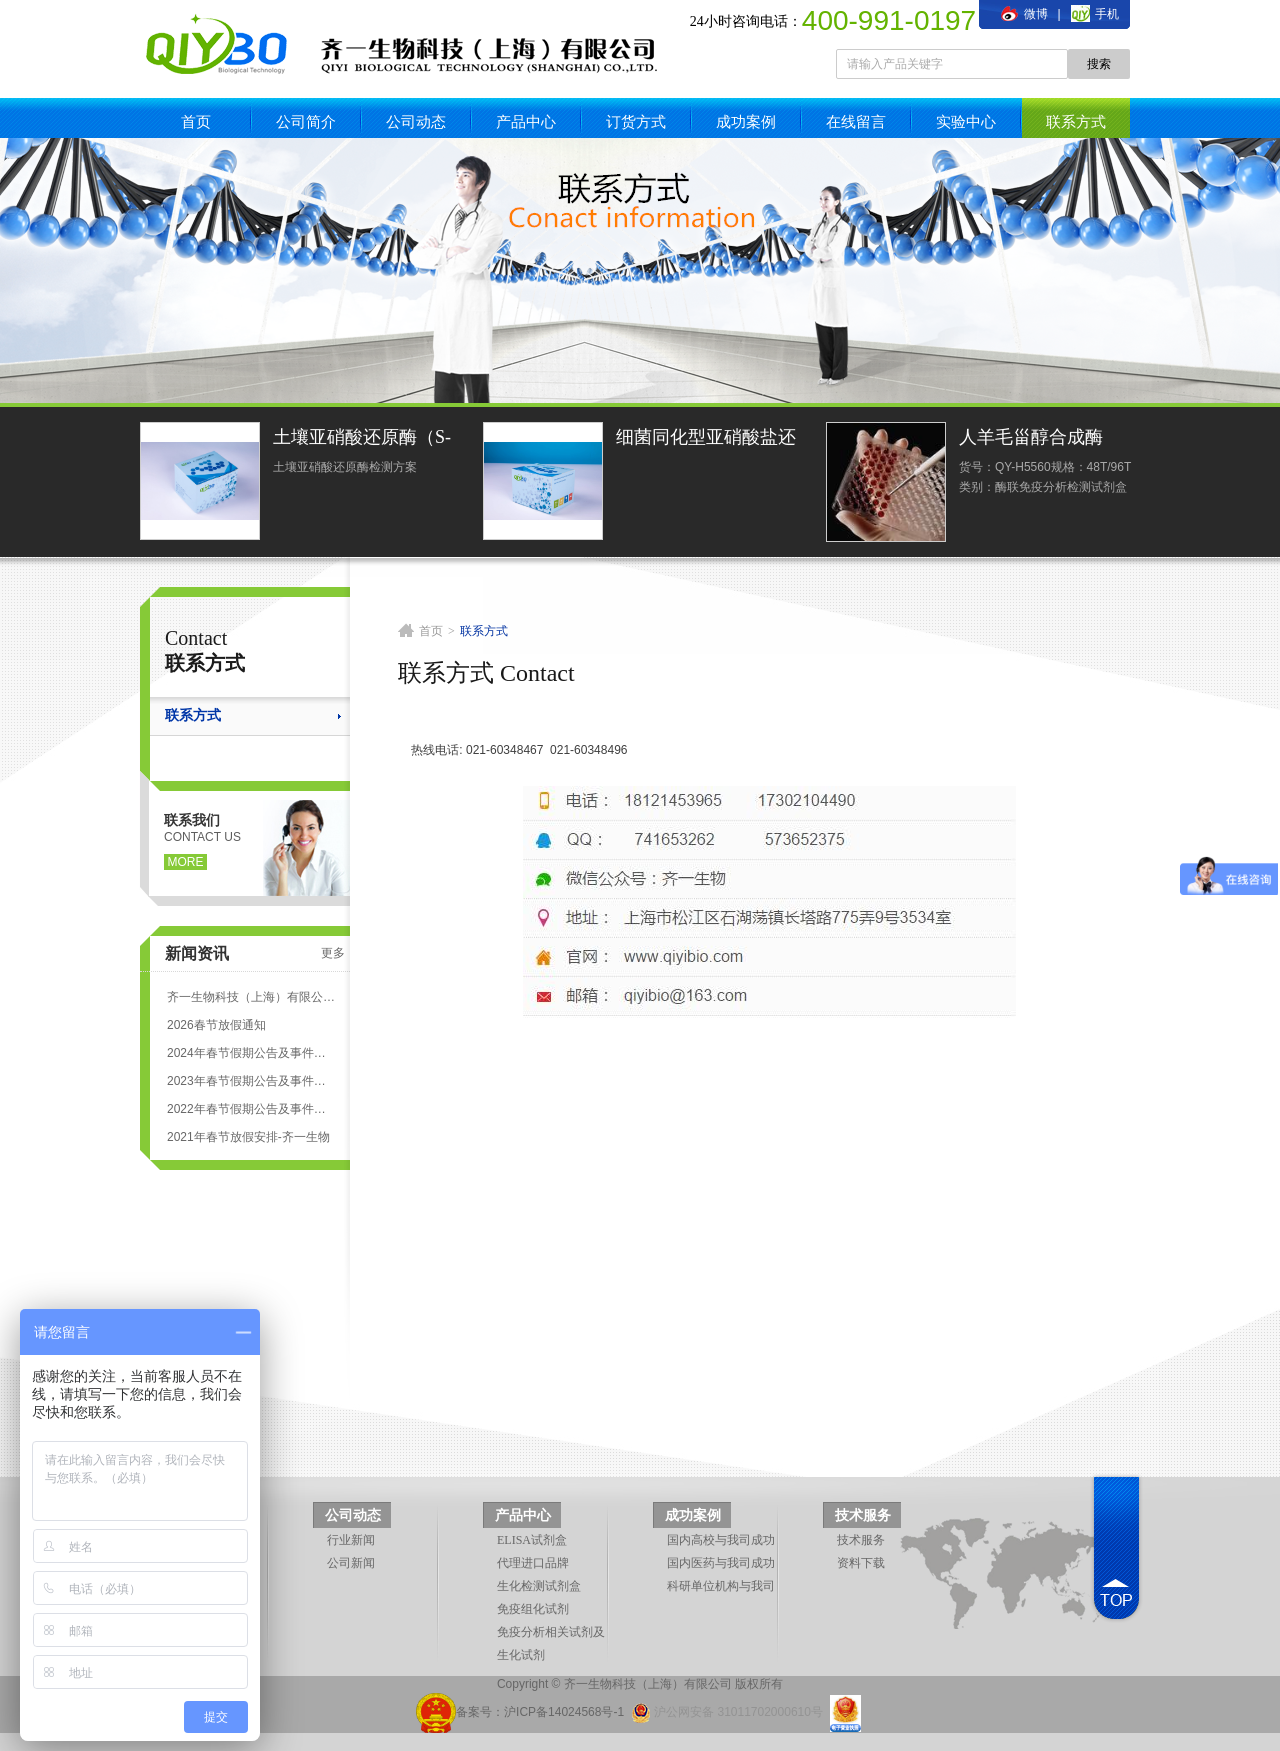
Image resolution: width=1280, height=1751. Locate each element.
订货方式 (636, 121)
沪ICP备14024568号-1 (564, 1712)
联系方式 (1076, 121)
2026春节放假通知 (216, 1025)
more (186, 862)
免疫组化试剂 (533, 1609)
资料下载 (861, 1563)
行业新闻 (351, 1540)
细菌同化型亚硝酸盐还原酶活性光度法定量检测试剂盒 (706, 439)
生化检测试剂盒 (539, 1586)
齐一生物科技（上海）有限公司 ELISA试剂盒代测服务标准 (251, 997)
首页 (196, 121)
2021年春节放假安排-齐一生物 (248, 1137)
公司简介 (306, 121)
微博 (1024, 14)
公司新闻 (351, 1563)
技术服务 (863, 1515)
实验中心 (966, 121)
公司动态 (416, 121)
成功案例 (746, 121)
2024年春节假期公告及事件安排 (251, 1053)
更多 (333, 953)
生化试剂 (521, 1655)
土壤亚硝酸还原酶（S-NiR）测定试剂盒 (362, 439)
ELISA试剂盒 (532, 1540)
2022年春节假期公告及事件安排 (251, 1109)
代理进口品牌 (533, 1563)
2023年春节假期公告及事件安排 (251, 1081)
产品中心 (526, 121)
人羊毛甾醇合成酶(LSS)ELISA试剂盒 (1033, 439)
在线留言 (856, 121)
